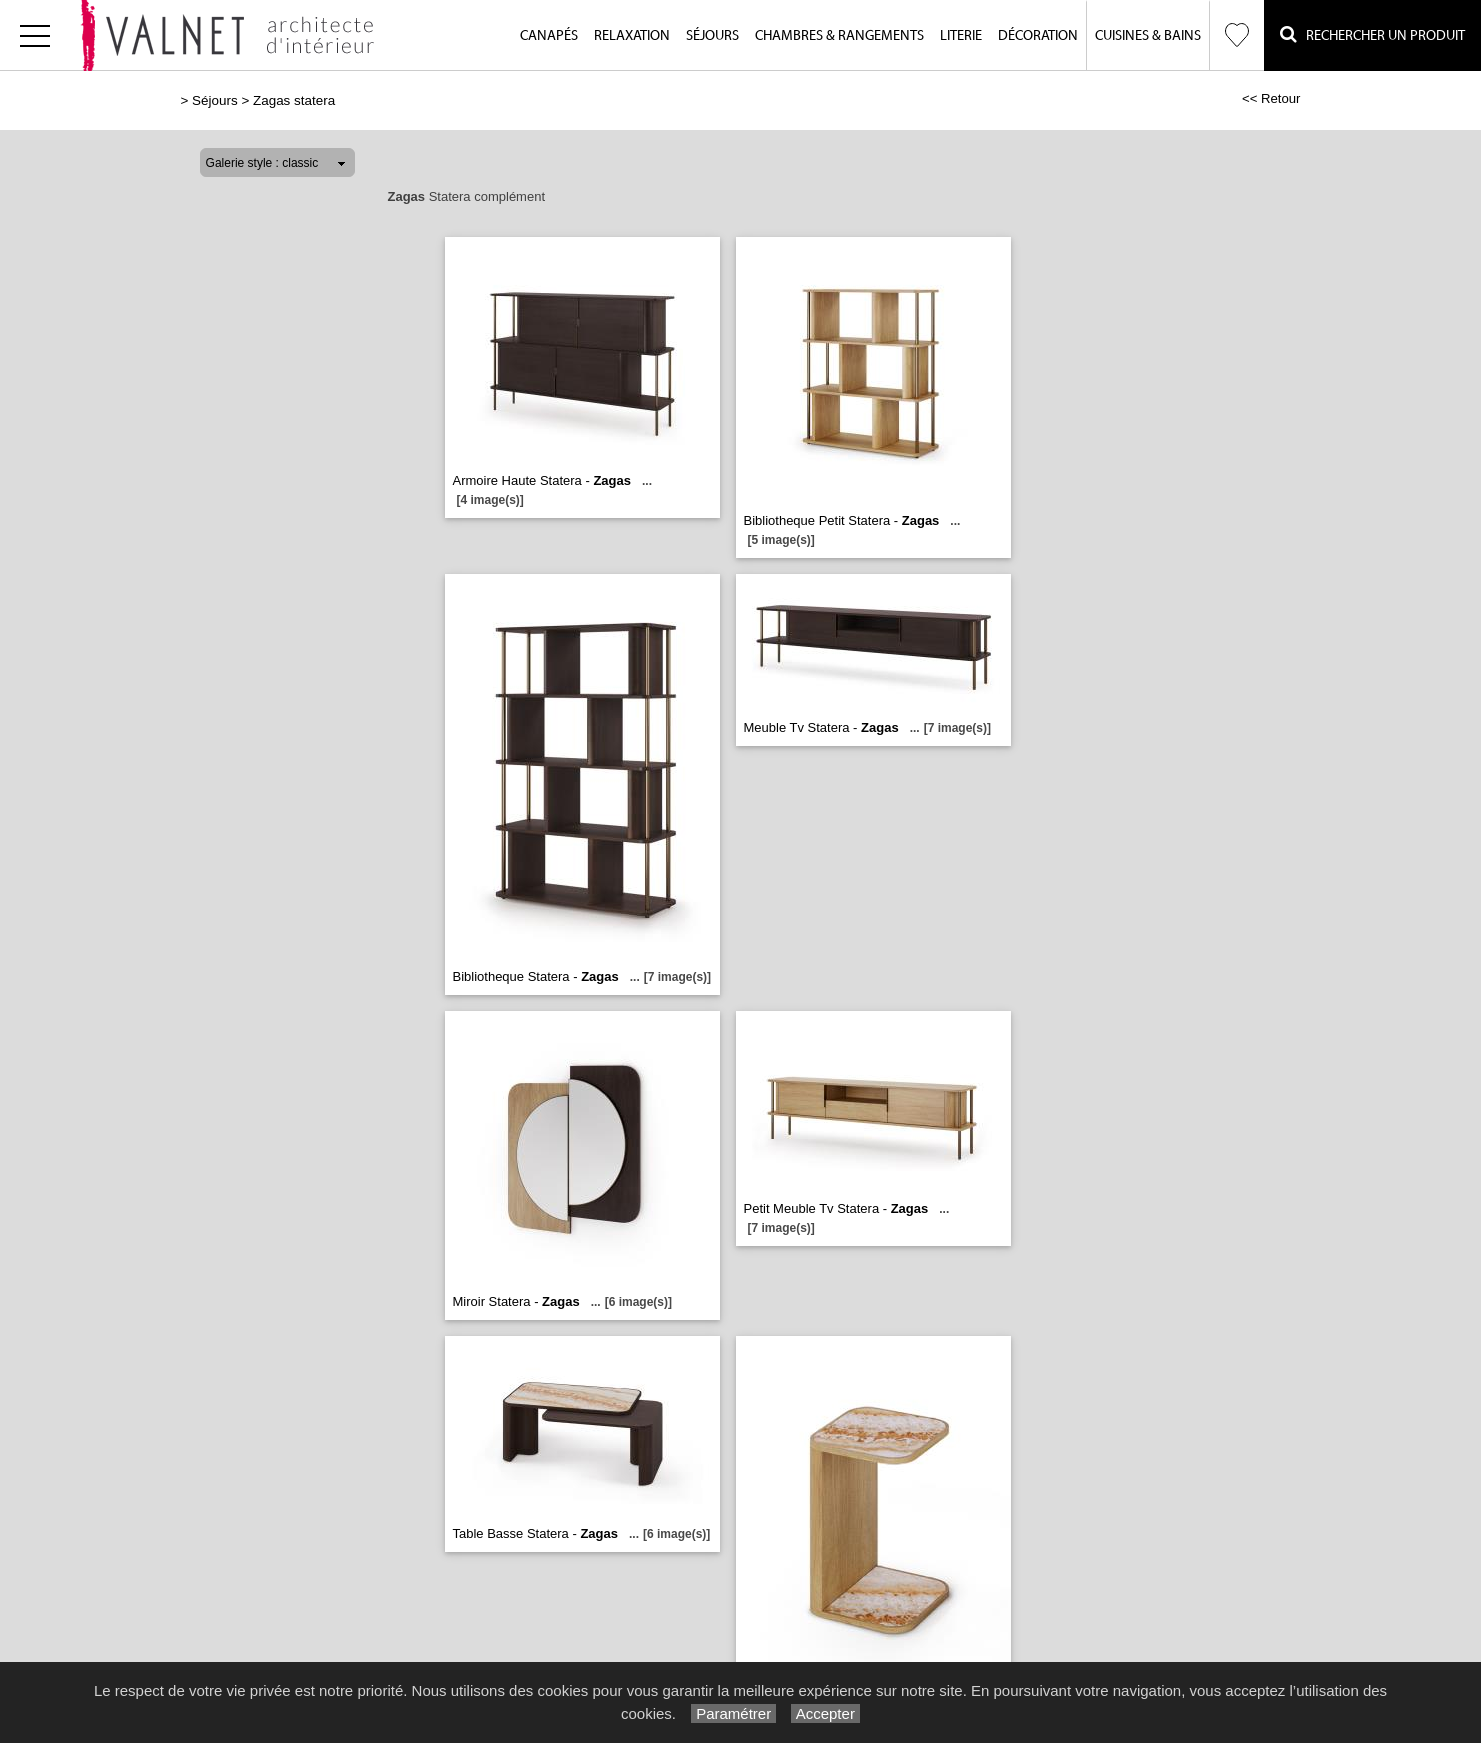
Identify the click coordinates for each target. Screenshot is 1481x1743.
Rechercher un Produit (1372, 34)
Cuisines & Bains (1148, 36)
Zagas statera (294, 100)
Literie (961, 36)
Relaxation (632, 36)
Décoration (1038, 36)
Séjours (712, 36)
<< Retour (1271, 98)
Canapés (549, 36)
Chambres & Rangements (839, 36)
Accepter (825, 1713)
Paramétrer (733, 1713)
